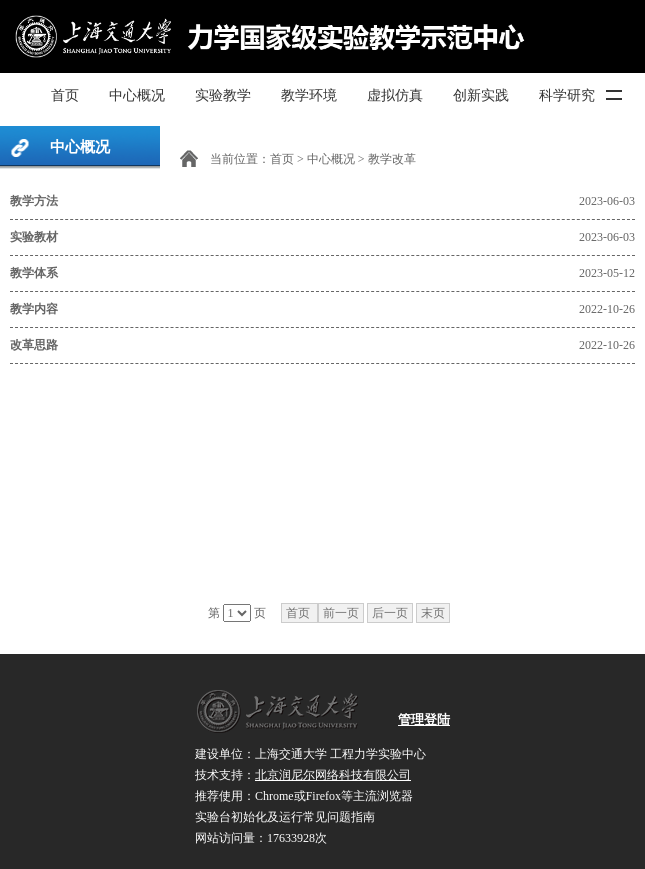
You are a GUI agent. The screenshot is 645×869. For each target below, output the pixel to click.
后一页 (390, 613)
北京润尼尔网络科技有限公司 (333, 775)
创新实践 (481, 95)
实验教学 (223, 95)
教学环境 (309, 95)
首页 (65, 95)
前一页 (341, 613)
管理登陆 (424, 719)
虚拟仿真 (395, 95)
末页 (433, 613)
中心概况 (137, 95)
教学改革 (392, 159)
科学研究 (567, 95)
